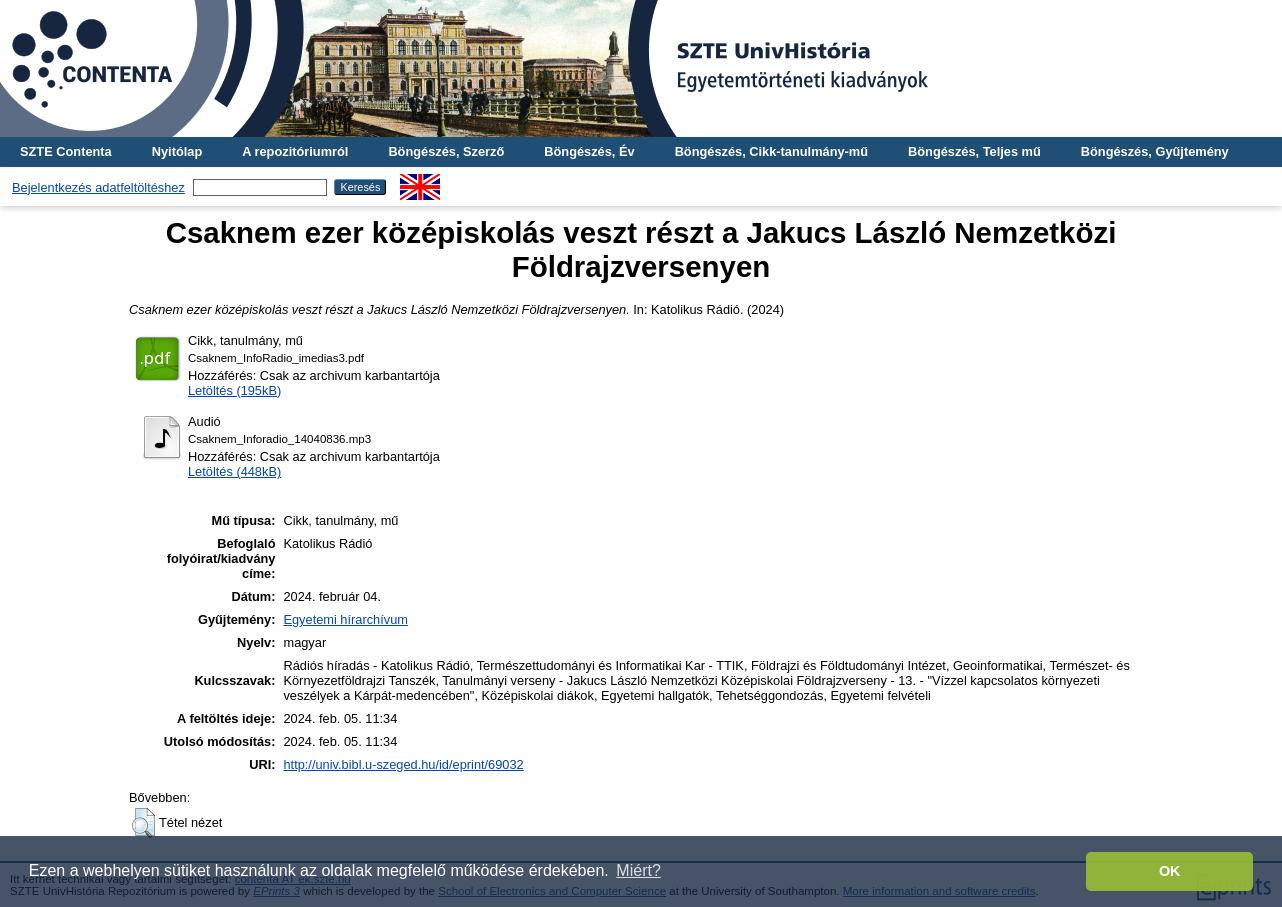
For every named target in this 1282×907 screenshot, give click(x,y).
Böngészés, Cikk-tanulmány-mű (771, 151)
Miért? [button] (638, 870)
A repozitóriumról (295, 151)
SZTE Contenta (66, 151)
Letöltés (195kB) (234, 390)
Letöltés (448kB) (234, 471)
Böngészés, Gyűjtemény (1155, 151)
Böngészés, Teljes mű (974, 151)
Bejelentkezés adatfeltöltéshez (98, 187)
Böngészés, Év (589, 151)
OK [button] (1170, 871)
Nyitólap (177, 151)
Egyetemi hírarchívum (345, 619)
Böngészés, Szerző (446, 151)
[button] (143, 823)
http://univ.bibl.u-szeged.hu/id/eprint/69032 (403, 764)
